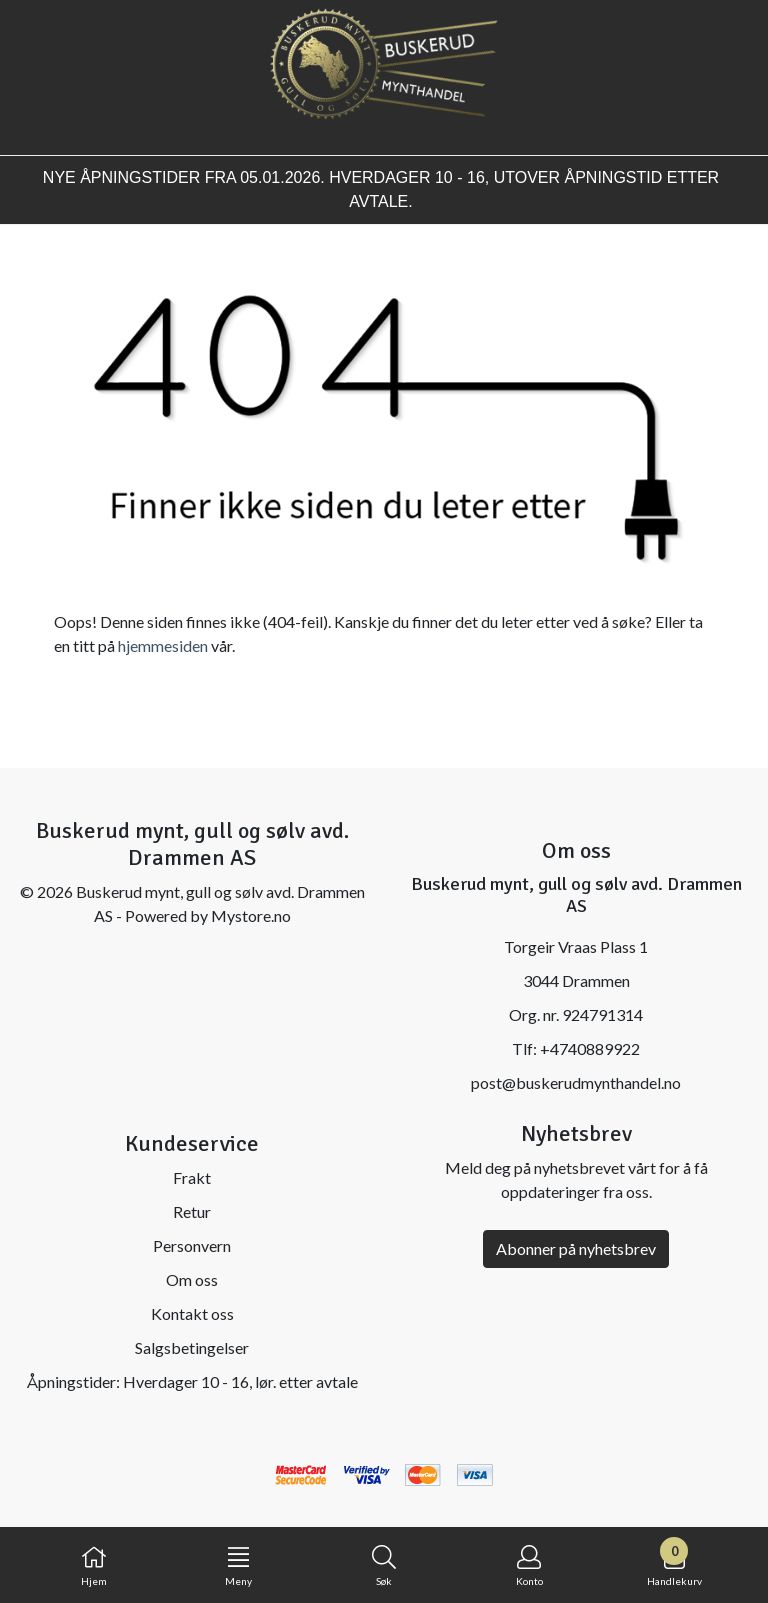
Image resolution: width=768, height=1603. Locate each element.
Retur (192, 1211)
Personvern (192, 1245)
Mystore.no (251, 915)
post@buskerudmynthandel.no (576, 1082)
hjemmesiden (163, 645)
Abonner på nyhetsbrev (576, 1248)
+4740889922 (590, 1048)
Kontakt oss (192, 1313)
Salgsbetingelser (192, 1347)
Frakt (192, 1177)
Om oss (192, 1279)
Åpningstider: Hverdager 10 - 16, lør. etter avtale (192, 1381)
